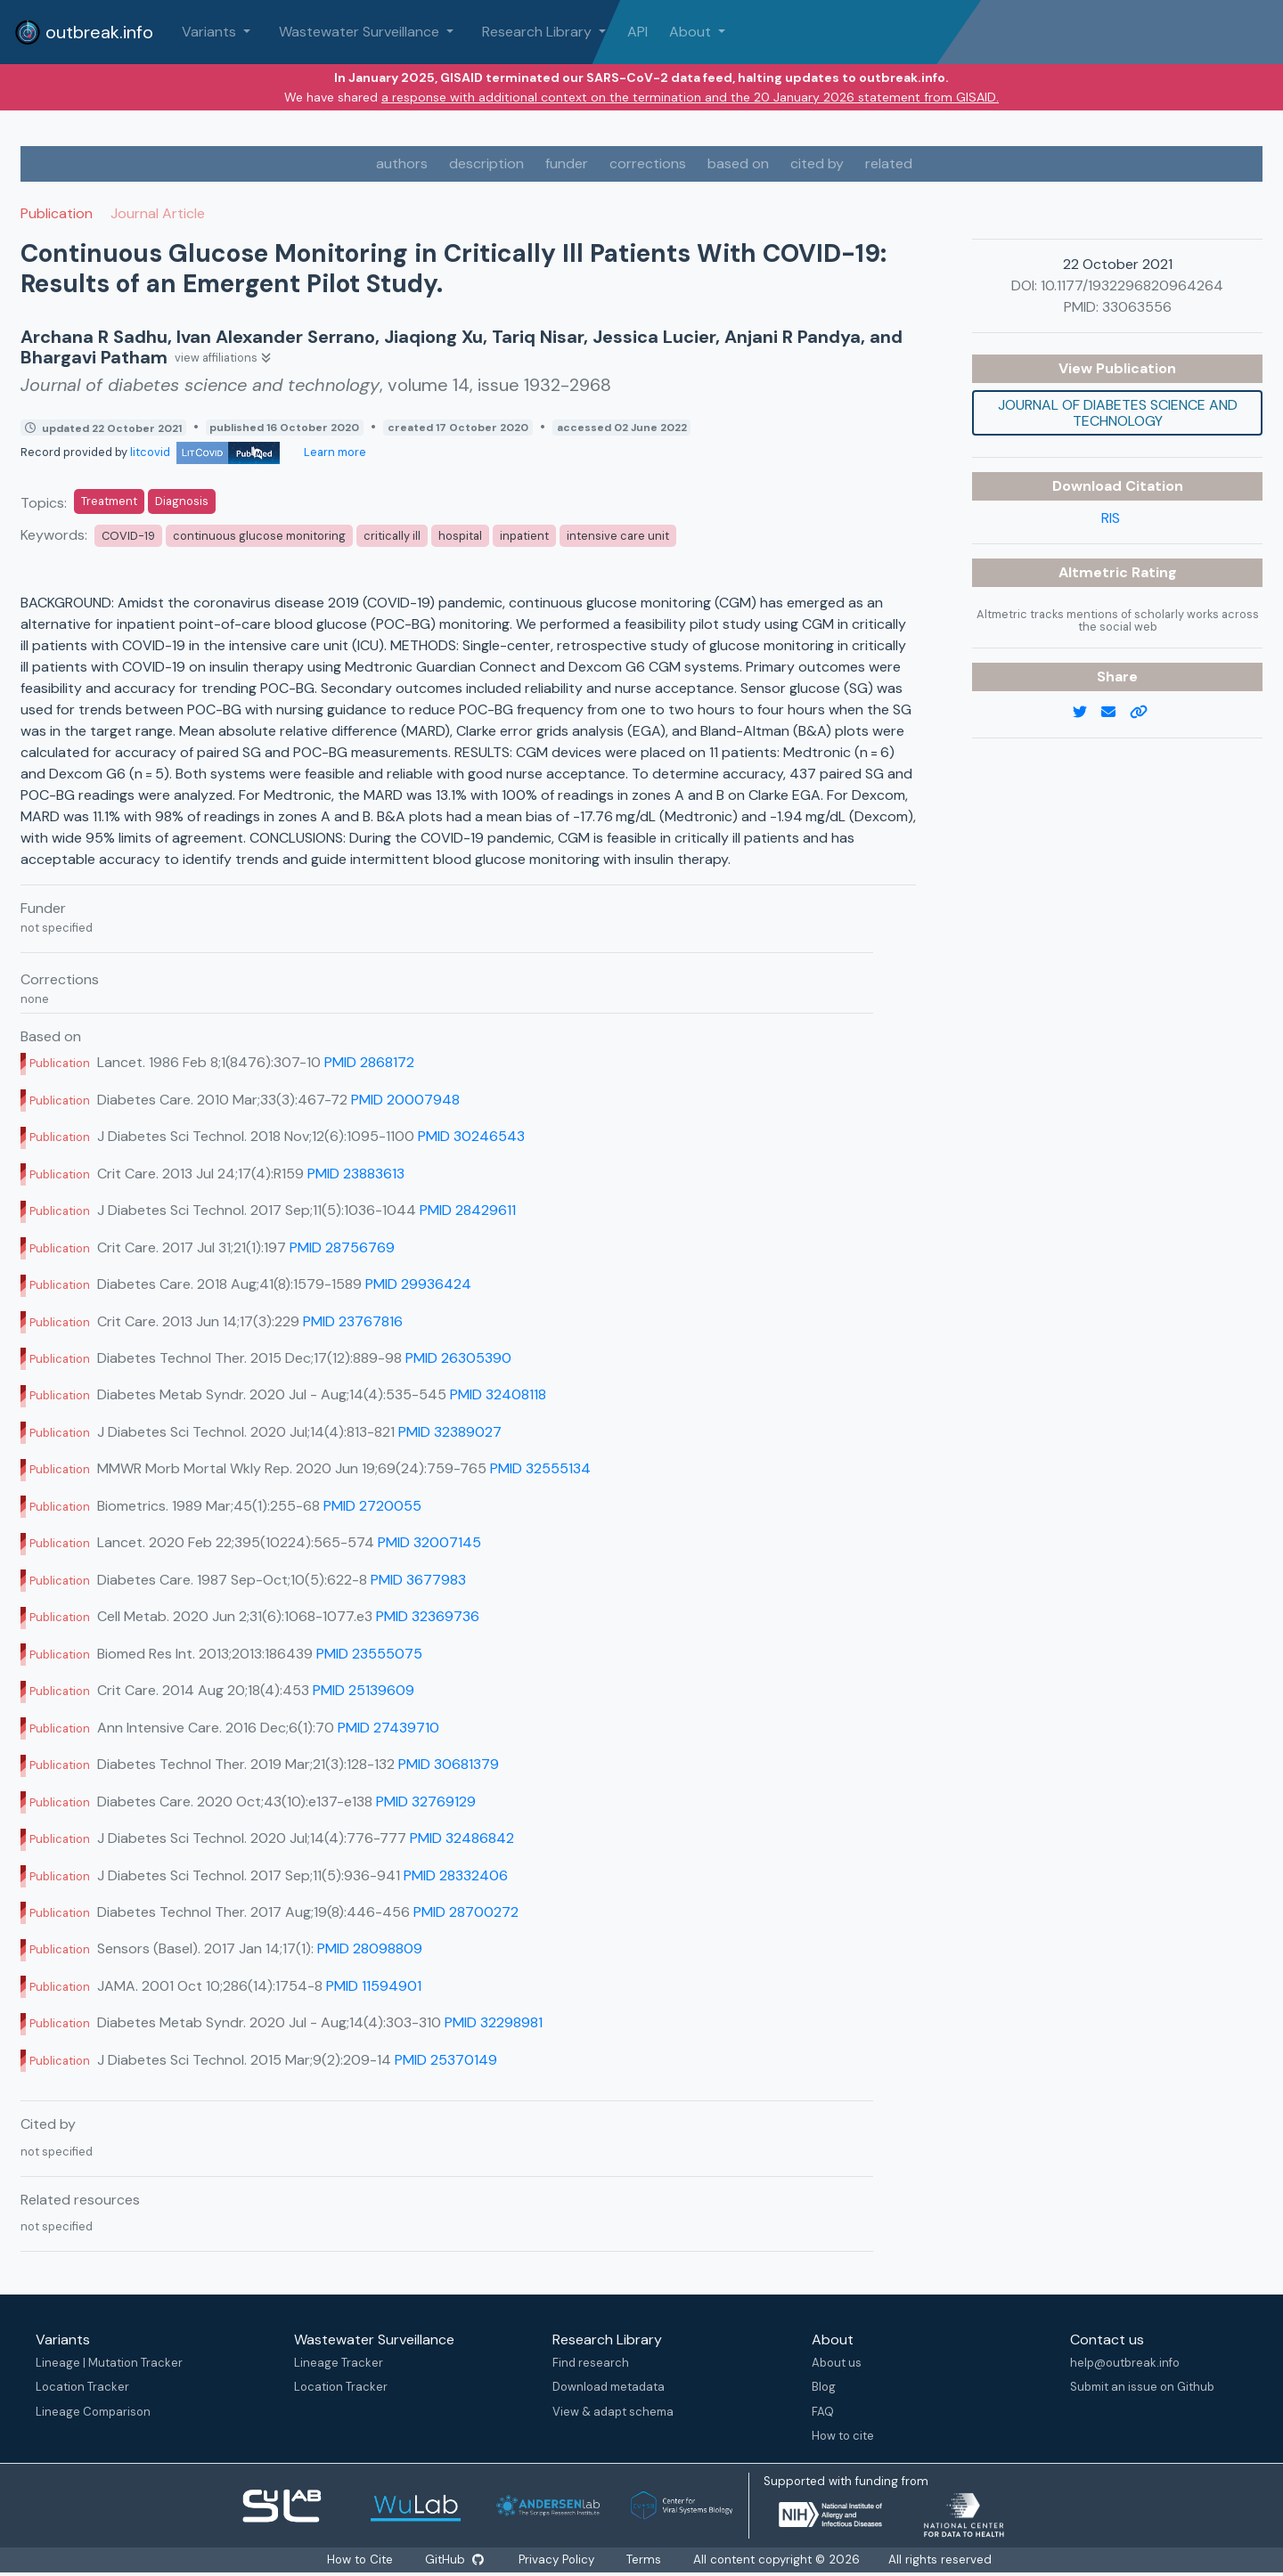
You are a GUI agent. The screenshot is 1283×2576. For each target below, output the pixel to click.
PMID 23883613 (356, 1173)
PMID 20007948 (405, 1099)
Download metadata (606, 2386)
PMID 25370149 (446, 2059)
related (888, 163)
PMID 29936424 (418, 1284)
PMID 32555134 (540, 1468)
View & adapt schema (610, 2411)
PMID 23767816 (353, 1321)
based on (738, 163)
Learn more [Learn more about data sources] (333, 452)
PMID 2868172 (369, 1062)
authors (402, 163)
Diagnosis (181, 501)
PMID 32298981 (494, 2022)
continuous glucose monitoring (259, 535)
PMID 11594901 (373, 1986)
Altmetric (1095, 572)
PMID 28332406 (456, 1875)
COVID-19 (128, 535)
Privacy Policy (558, 2559)
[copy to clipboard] (1146, 712)
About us (831, 2362)
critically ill (392, 535)
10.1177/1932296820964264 (1132, 285)
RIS (1110, 518)
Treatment (109, 501)
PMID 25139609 (363, 1690)
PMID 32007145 (429, 1542)
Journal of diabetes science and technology (1118, 412)
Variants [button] (211, 31)
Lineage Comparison (93, 2411)
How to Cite (360, 2559)
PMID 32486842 (462, 1838)
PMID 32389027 (450, 1432)
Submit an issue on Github (1135, 2386)
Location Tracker (82, 2386)
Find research (588, 2362)
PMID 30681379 (448, 1764)
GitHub (453, 2559)
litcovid (205, 452)
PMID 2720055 (372, 1505)
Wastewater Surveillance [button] (361, 31)
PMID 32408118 (498, 1394)
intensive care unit (618, 535)
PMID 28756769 (342, 1247)
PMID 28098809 (369, 1948)
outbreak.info (83, 32)
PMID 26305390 (458, 1358)
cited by (817, 163)
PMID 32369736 (427, 1616)
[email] (1115, 712)
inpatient (524, 535)
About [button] (692, 31)
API (637, 31)
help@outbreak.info (1118, 2362)
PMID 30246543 (471, 1136)
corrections (647, 163)
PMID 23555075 (369, 1653)
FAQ (817, 2411)
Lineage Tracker (336, 2362)
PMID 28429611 (468, 1210)
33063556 (1137, 307)
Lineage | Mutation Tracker (109, 2362)
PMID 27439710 (388, 1727)
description (486, 163)
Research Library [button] (538, 31)
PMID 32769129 (426, 1801)
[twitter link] (1087, 712)
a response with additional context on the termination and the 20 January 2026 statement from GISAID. (690, 97)
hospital (460, 535)
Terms (645, 2559)
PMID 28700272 (466, 1912)
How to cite (837, 2435)
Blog (818, 2386)
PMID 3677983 (418, 1579)
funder (566, 163)
